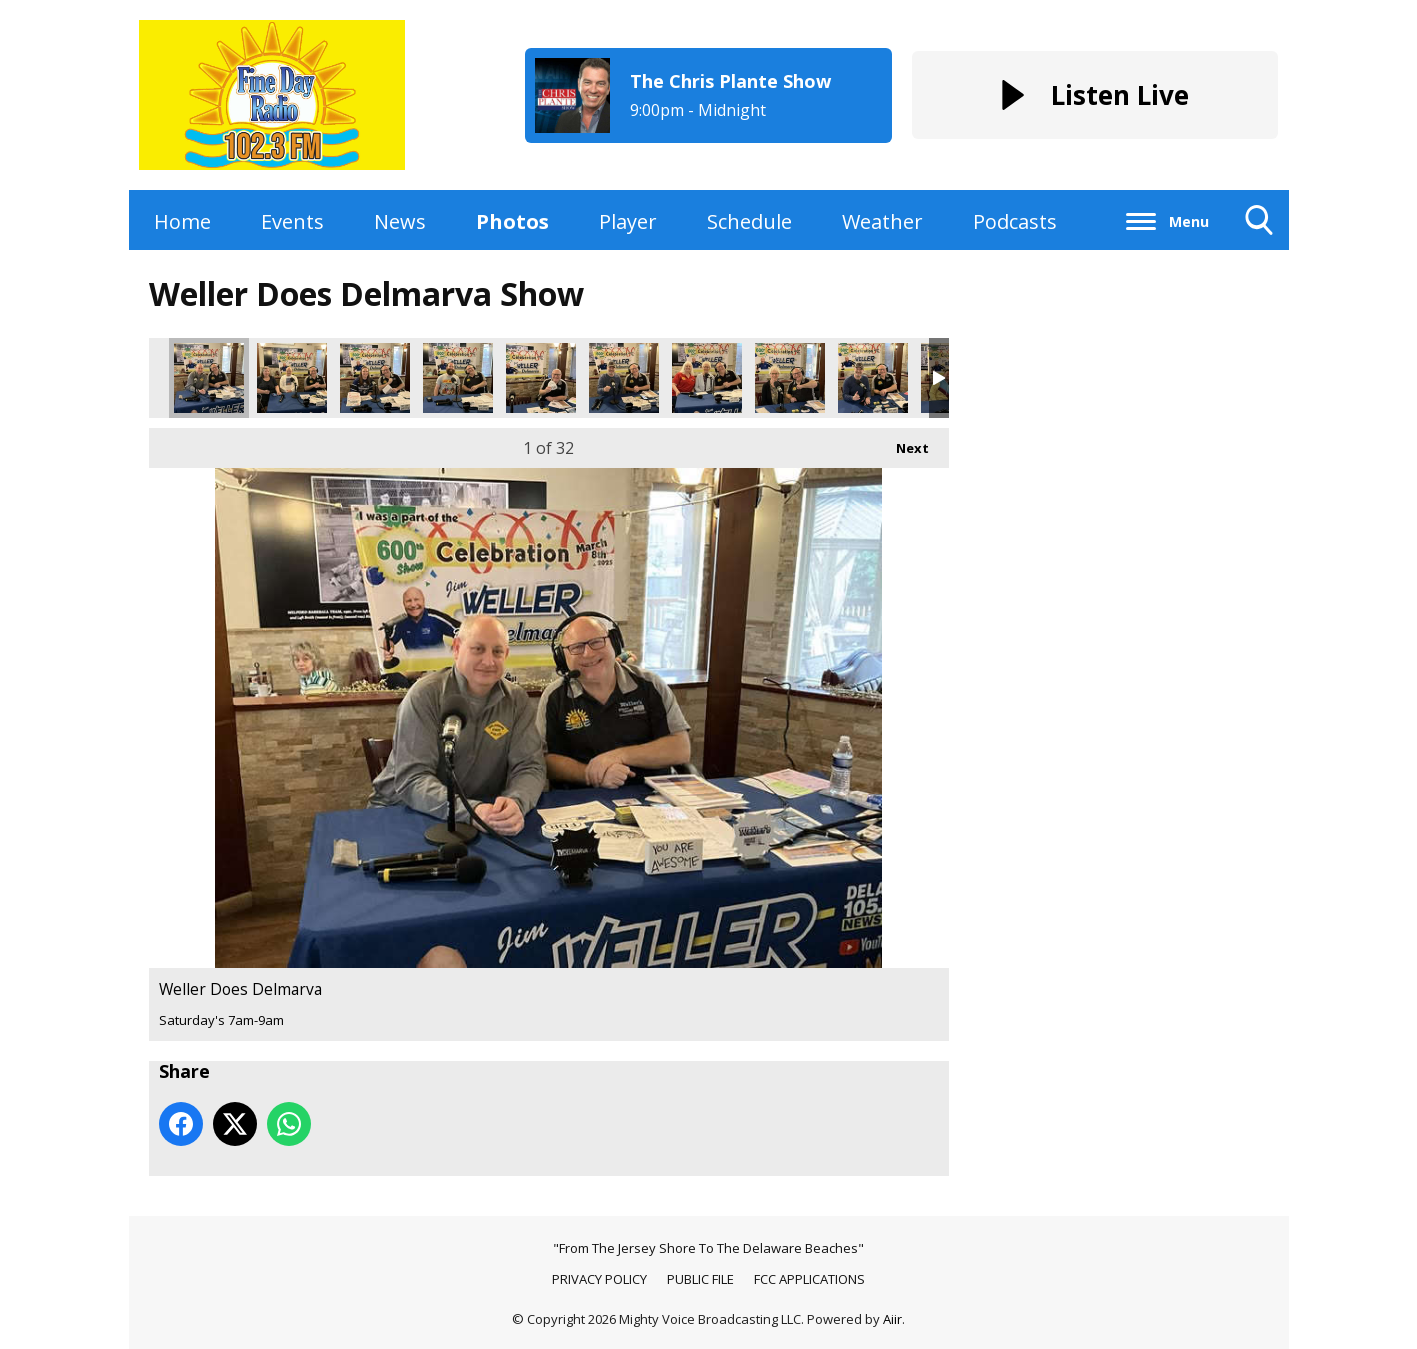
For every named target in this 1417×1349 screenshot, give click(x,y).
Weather (882, 221)
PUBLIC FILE (700, 1279)
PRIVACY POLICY (599, 1279)
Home (182, 221)
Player (628, 221)
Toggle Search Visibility (1259, 227)
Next (902, 442)
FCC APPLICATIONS (809, 1279)
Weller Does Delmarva (209, 378)
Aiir (892, 1319)
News (400, 221)
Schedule (749, 221)
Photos (512, 221)
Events (292, 221)
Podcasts (1015, 221)
